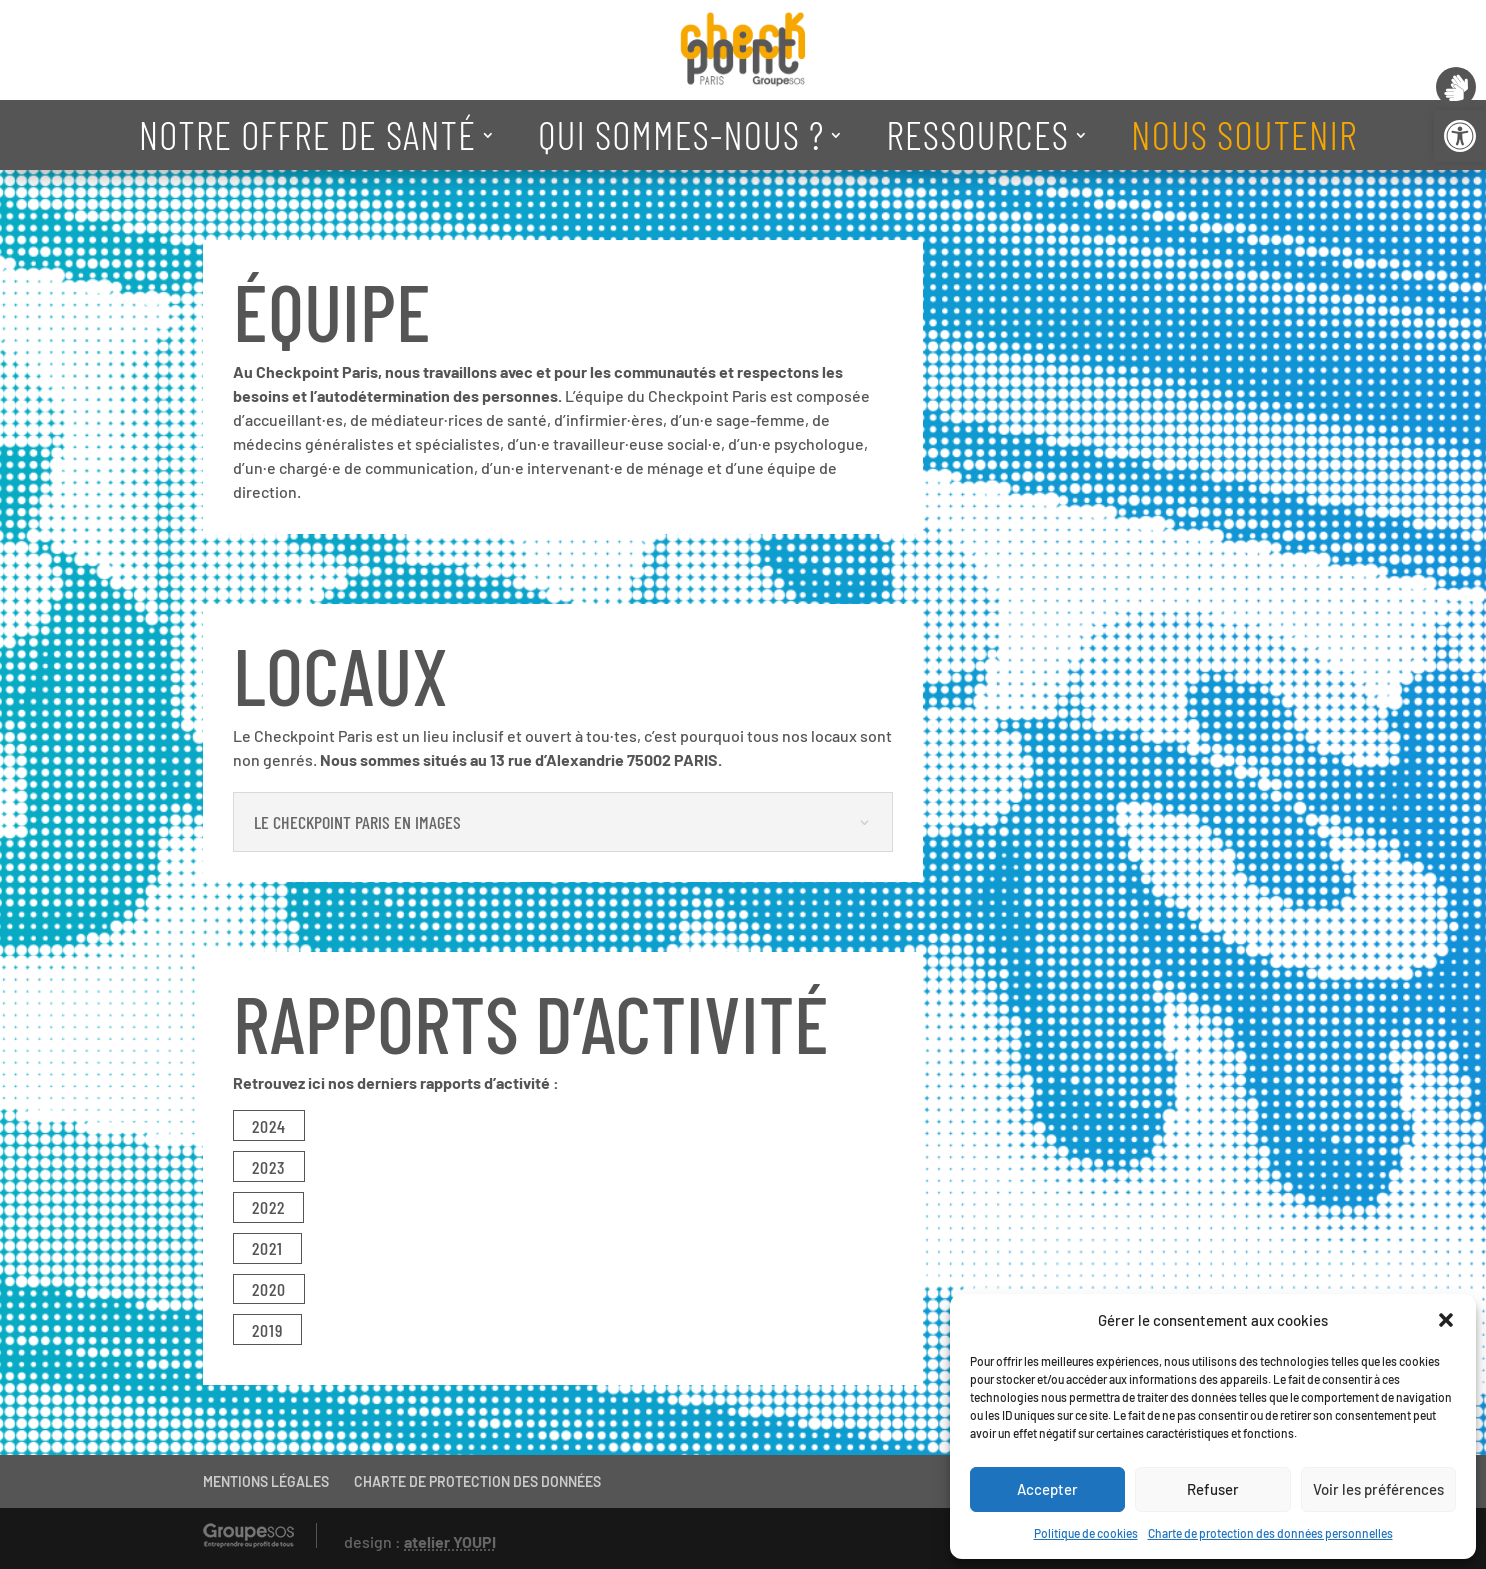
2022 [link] (268, 1207)
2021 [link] (267, 1248)
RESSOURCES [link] (977, 134)
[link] (1460, 136)
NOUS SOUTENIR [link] (1244, 134)
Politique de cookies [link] (1086, 1533)
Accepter (1047, 1489)
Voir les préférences (1378, 1489)
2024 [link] (269, 1126)
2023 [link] (269, 1167)
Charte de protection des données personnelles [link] (1270, 1533)
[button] (1446, 1320)
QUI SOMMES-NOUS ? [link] (681, 134)
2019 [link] (267, 1330)
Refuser (1213, 1489)
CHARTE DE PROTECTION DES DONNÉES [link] (477, 1481)
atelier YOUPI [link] (450, 1541)
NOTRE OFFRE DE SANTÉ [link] (307, 134)
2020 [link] (269, 1289)
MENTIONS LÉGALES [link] (266, 1481)
